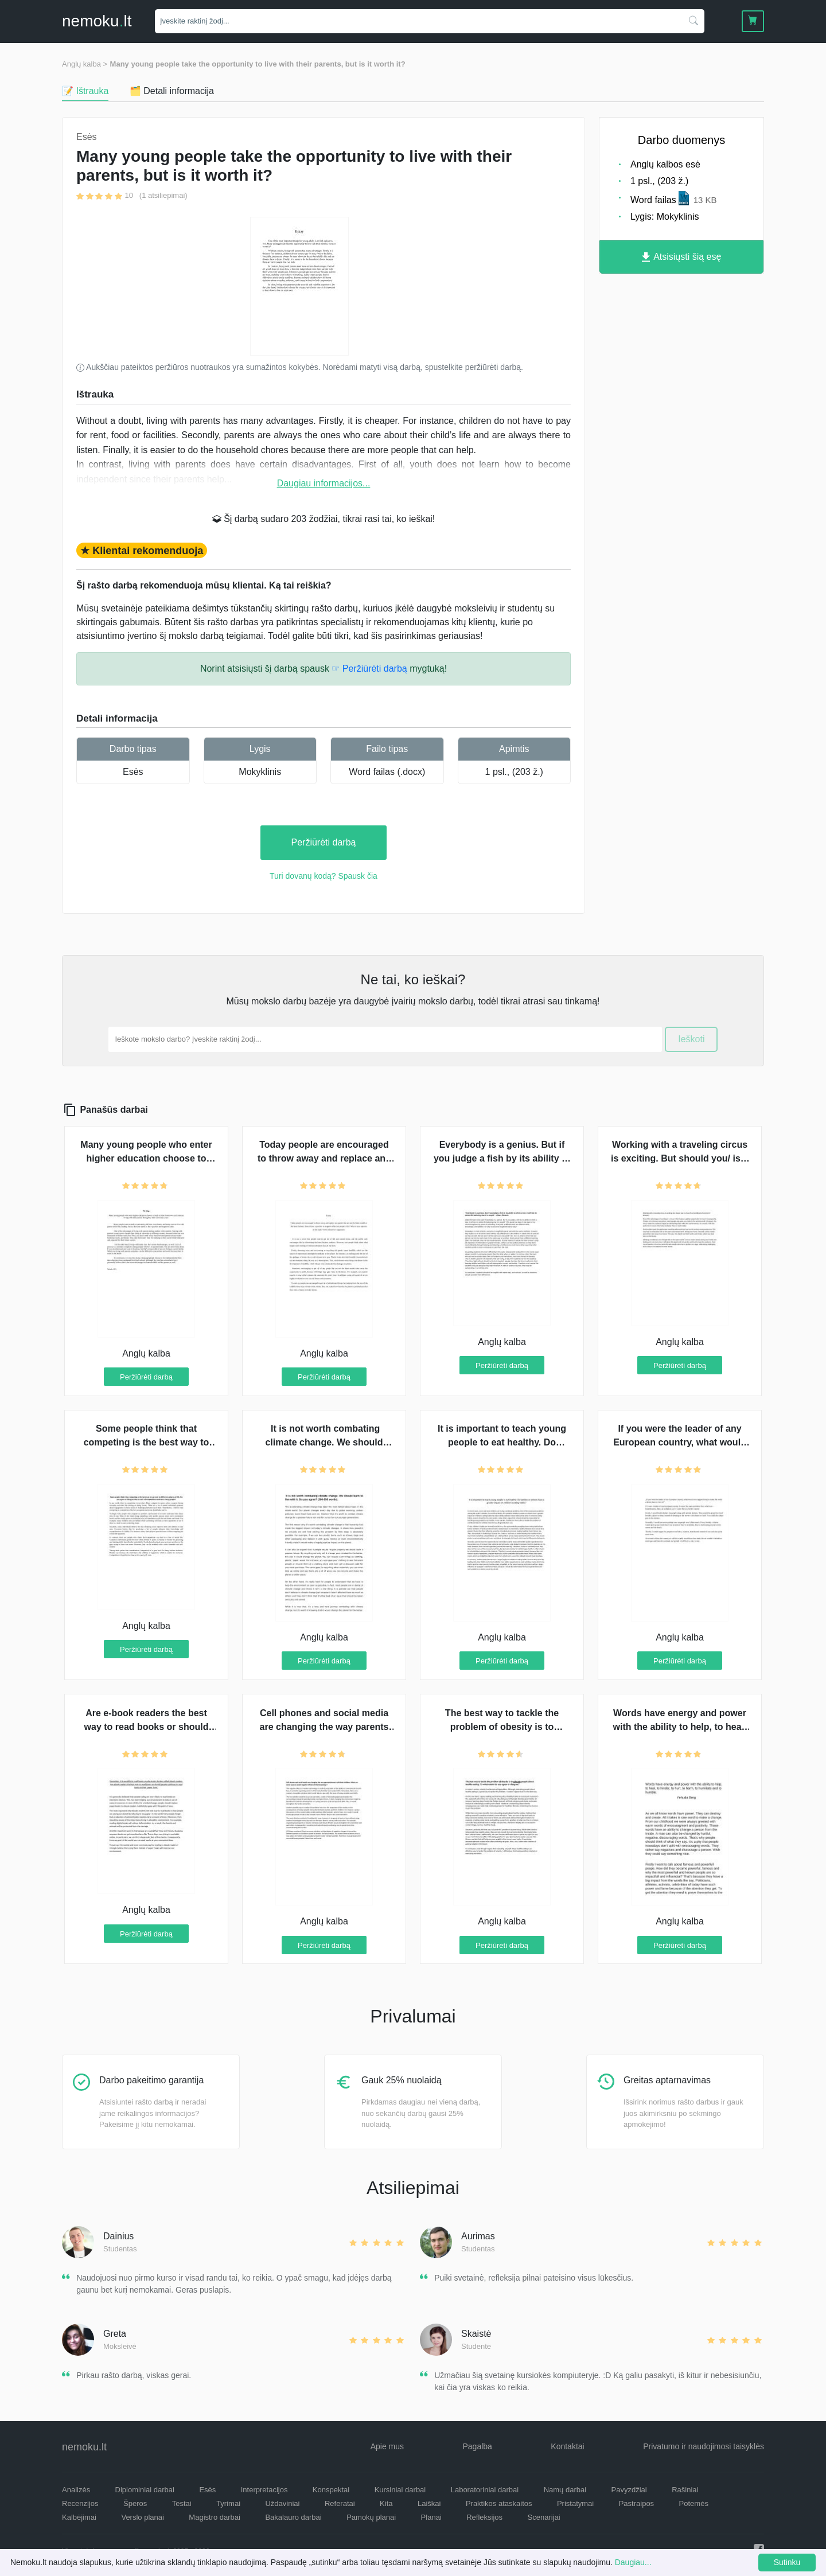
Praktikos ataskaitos (499, 2503)
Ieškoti (691, 1039)
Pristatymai (575, 2503)
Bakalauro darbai (293, 2517)
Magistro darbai (214, 2517)
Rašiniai (685, 2489)
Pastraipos (636, 2503)
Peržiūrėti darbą (323, 842)
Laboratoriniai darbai (485, 2489)
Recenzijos (80, 2503)
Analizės (76, 2489)
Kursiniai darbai (400, 2489)
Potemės (693, 2503)
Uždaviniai (282, 2503)
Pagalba (477, 2446)
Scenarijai (544, 2517)
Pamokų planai (371, 2517)
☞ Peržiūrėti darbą (369, 668)
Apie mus (387, 2446)
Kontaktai (567, 2446)
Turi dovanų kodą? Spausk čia (323, 875)
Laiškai (429, 2503)
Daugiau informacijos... (324, 483)
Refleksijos (484, 2517)
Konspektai (331, 2489)
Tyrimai (228, 2503)
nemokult (96, 21)
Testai (182, 2503)
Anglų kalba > (84, 64)
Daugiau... (633, 2562)
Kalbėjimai (79, 2517)
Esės (133, 772)
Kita (386, 2503)
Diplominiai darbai (144, 2489)
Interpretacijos (264, 2489)
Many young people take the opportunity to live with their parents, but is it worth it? (258, 64)
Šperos (135, 2503)
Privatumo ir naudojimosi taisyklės (703, 2446)
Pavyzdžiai (629, 2489)
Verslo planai (142, 2517)
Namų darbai (565, 2489)
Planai (431, 2517)
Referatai (340, 2503)
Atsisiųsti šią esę (682, 257)
